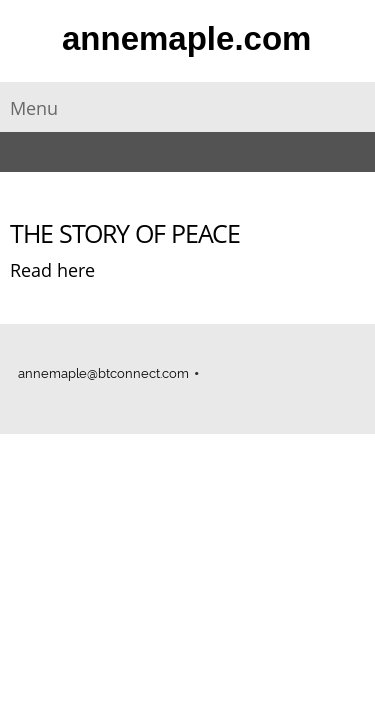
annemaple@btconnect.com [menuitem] (103, 373)
